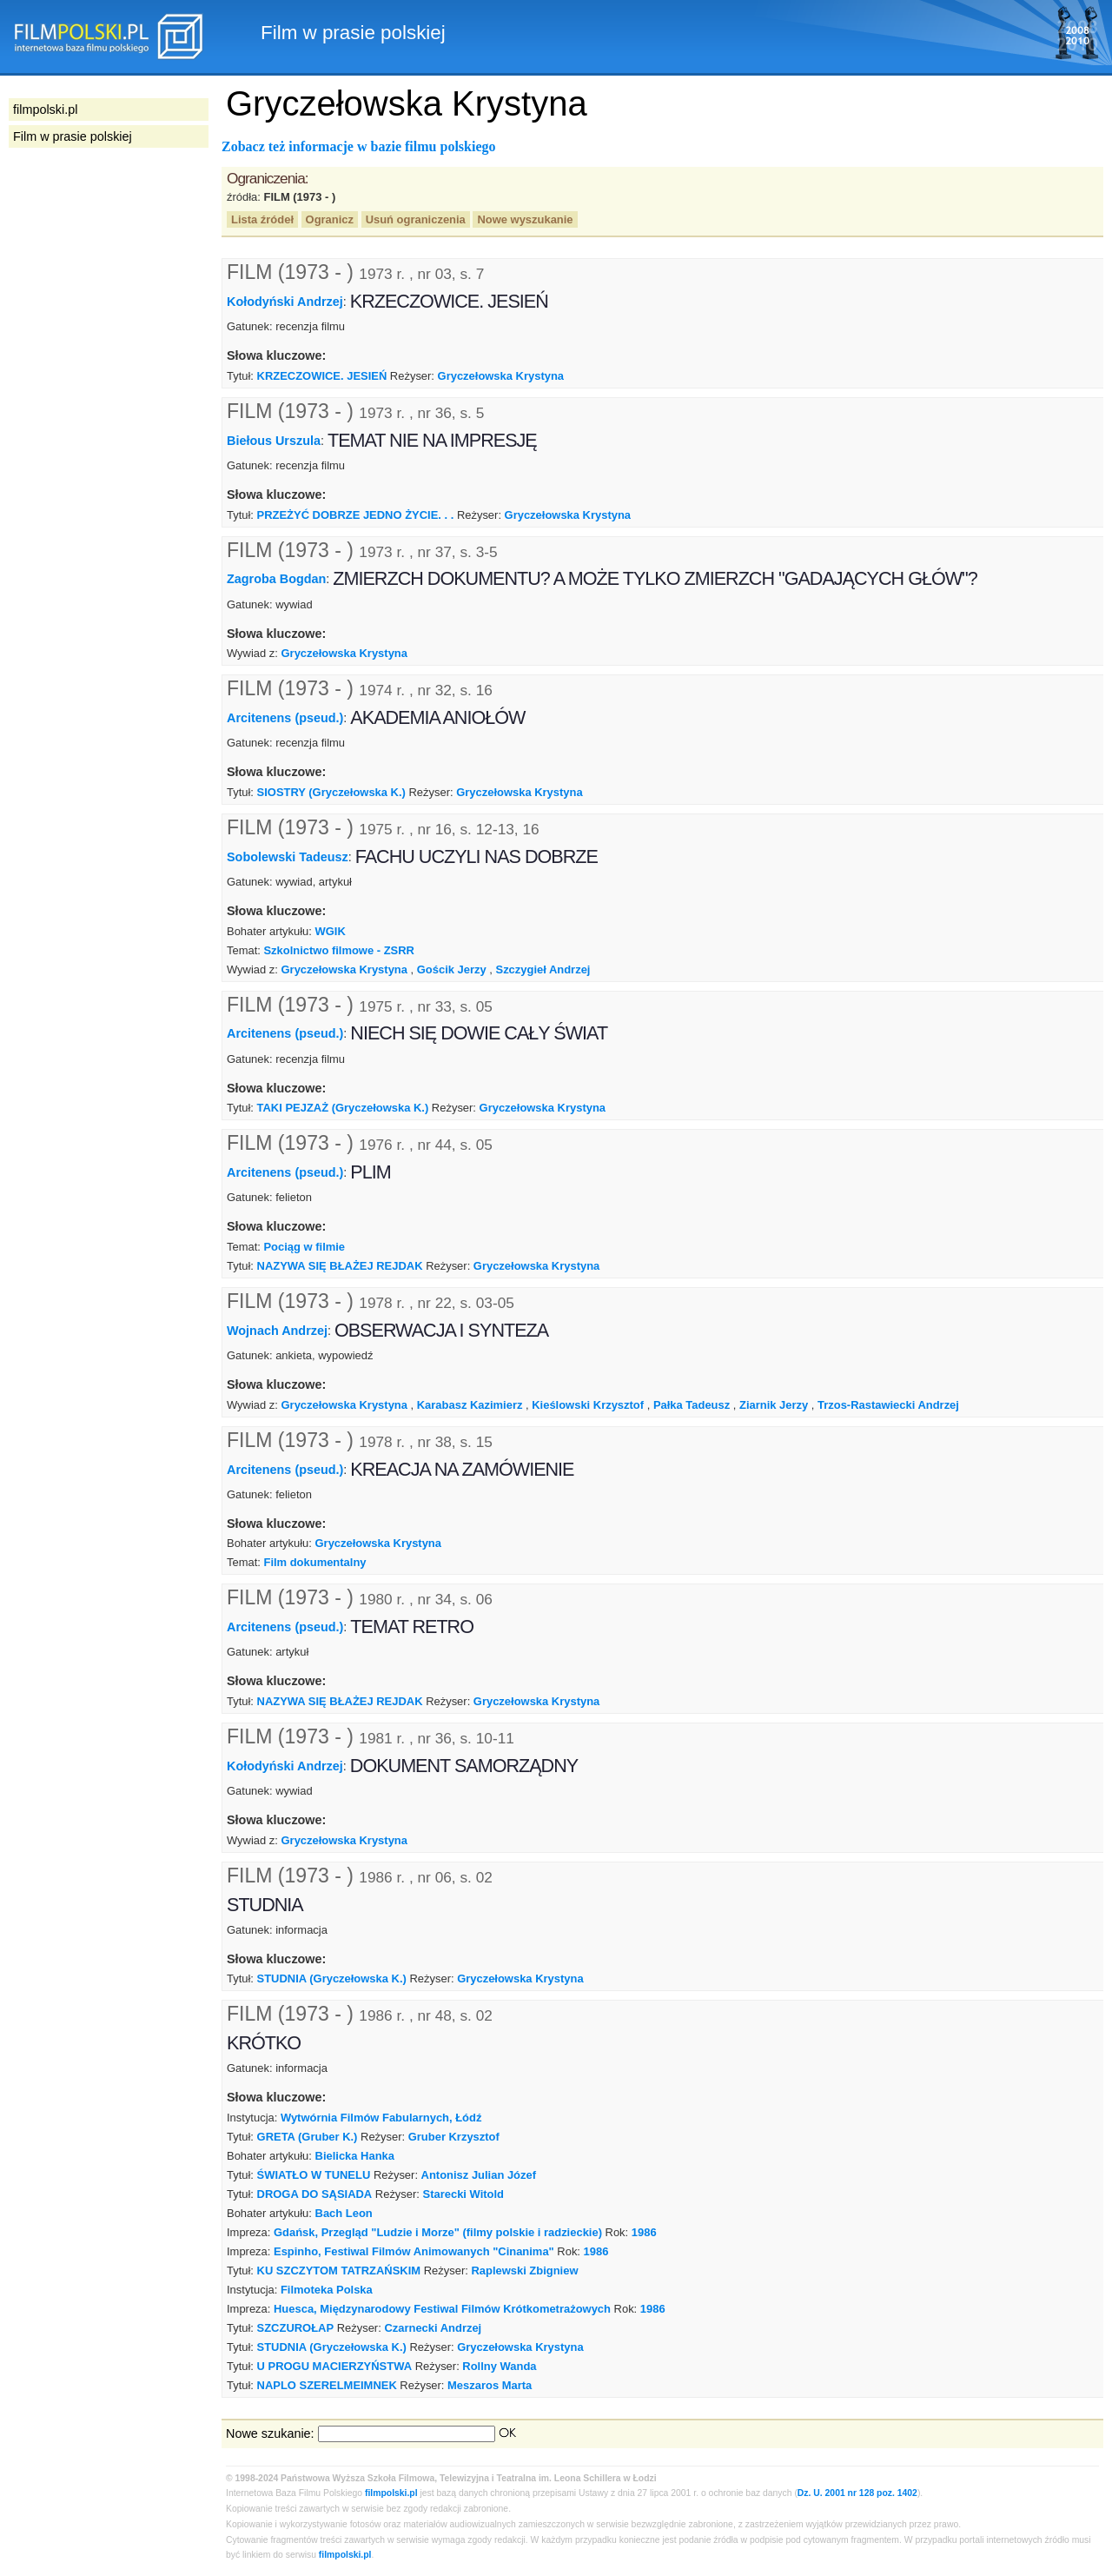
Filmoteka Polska (327, 2289)
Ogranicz (330, 219)
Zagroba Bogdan (276, 579)
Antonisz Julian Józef (478, 2174)
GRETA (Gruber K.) (307, 2136)
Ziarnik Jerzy (773, 1404)
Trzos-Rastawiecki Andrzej (888, 1404)
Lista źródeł (262, 219)
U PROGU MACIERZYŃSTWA (334, 2366)
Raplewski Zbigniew (524, 2270)
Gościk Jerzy (451, 969)
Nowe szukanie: (270, 2433)
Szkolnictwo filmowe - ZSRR (338, 950)
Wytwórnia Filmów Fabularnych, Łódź (381, 2117)
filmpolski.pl (391, 2493)
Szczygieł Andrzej (543, 969)
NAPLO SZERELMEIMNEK (327, 2385)
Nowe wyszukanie (525, 219)
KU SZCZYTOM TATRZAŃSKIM (339, 2270)
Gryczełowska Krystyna (501, 375)
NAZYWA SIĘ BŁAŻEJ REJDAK (340, 1265)
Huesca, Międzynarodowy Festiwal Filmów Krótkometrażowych (442, 2308)
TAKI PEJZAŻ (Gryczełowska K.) (343, 1107)
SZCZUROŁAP (295, 2327)
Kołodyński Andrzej (285, 302)
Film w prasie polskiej (72, 136)
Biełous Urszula (274, 441)
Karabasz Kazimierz (470, 1404)
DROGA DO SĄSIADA (315, 2194)
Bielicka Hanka (354, 2155)
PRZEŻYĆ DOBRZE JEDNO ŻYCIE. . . (355, 514)
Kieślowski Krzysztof (588, 1404)
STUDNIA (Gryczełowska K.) (332, 1978)
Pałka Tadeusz (691, 1404)
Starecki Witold (463, 2194)
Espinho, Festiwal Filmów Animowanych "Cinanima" (414, 2251)
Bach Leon (344, 2213)
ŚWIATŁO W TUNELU (314, 2174)
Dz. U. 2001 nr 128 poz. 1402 (857, 2493)
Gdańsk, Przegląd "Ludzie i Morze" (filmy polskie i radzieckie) (438, 2232)
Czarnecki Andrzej (432, 2327)
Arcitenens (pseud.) (285, 718)
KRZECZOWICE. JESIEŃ (322, 375)
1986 (644, 2232)
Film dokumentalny (314, 1562)
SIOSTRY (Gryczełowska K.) (331, 792)
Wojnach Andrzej (277, 1331)
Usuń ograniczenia (416, 219)
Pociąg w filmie (304, 1246)
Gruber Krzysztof (454, 2136)
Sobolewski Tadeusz (287, 857)
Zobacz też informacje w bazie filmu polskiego (359, 146)
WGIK (330, 931)
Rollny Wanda (499, 2366)
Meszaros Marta (489, 2385)
